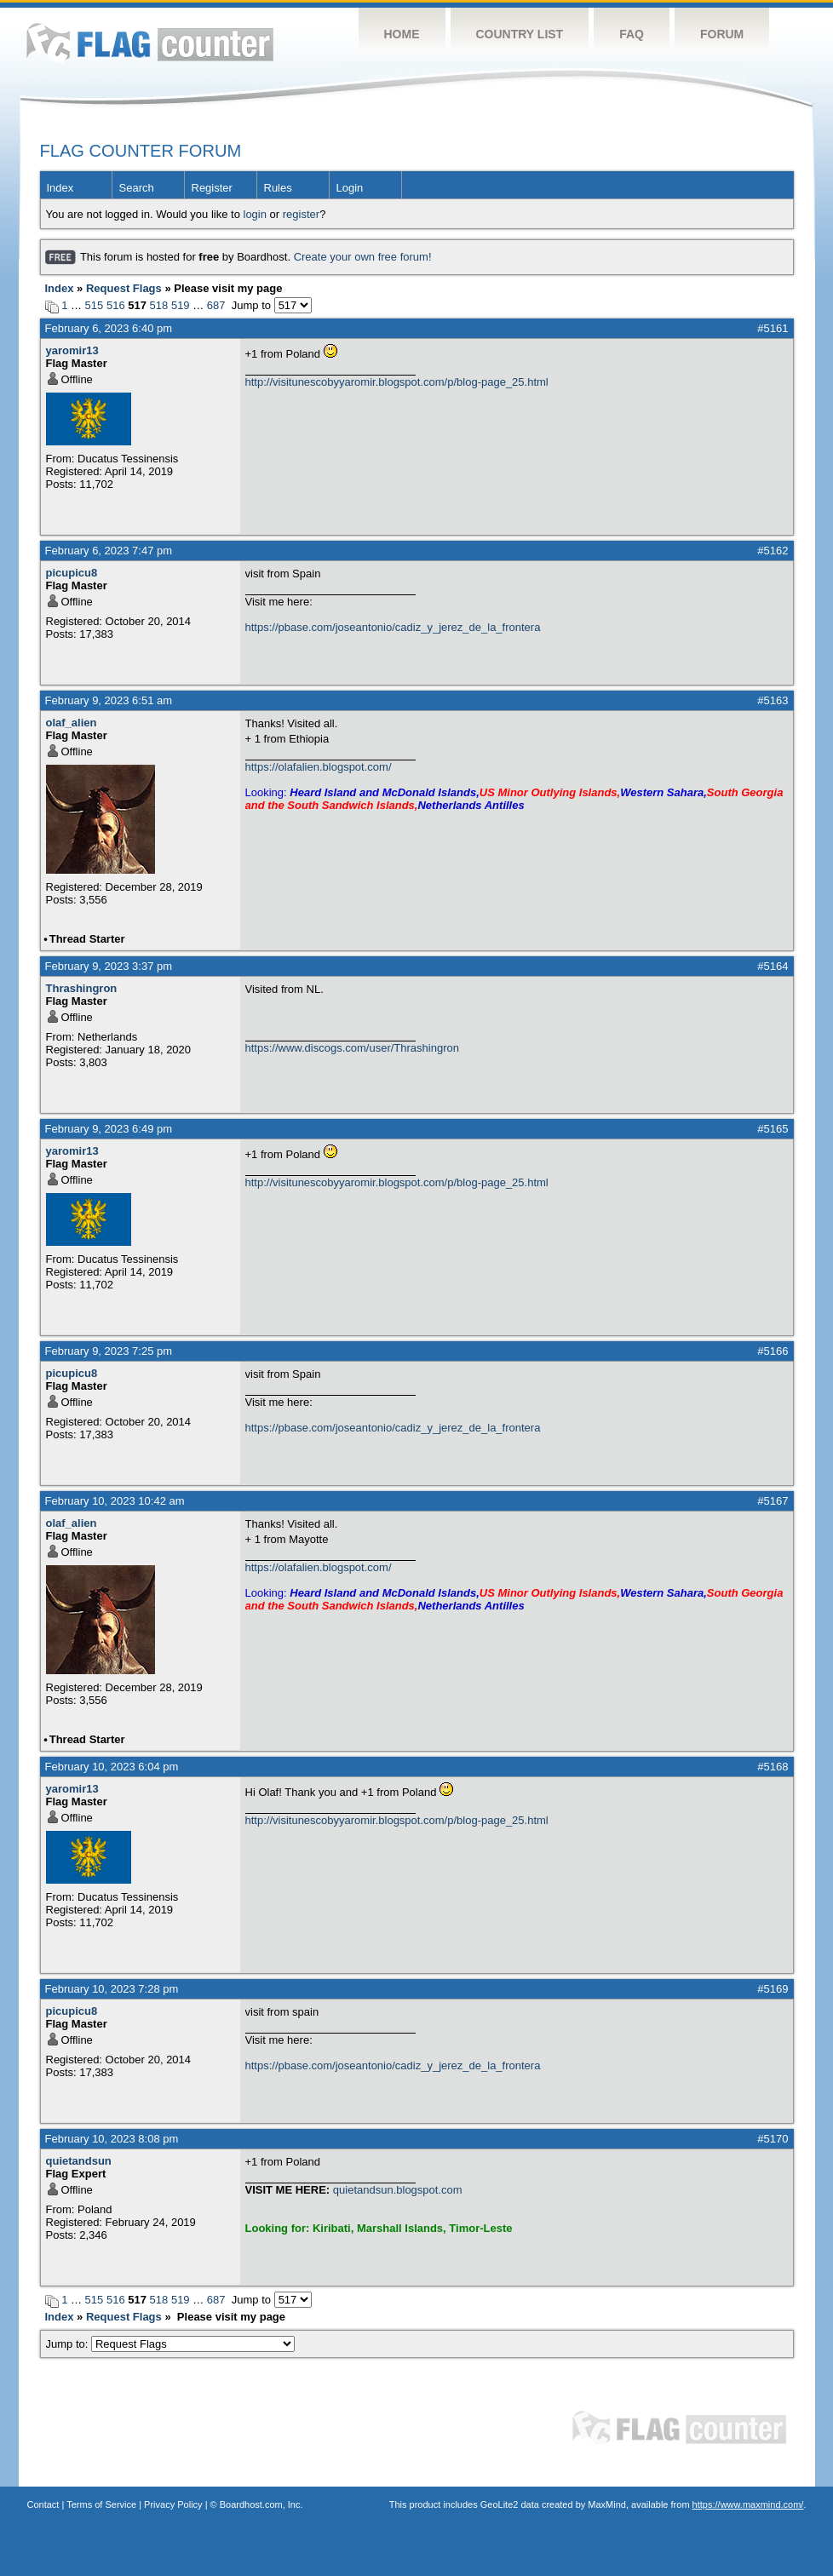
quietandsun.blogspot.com (397, 2189)
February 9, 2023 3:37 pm (109, 966)
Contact (43, 2504)
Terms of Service (101, 2504)
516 (115, 305)
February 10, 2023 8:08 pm (112, 2138)
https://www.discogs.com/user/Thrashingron (352, 1047)
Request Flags (124, 288)
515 (94, 305)
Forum (722, 34)
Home (402, 34)
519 (180, 305)
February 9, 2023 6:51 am (109, 700)
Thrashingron (82, 988)
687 (216, 305)
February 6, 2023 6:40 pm (109, 328)
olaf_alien (71, 722)
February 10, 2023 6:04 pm (112, 1766)
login (255, 214)
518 (159, 305)
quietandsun (79, 2160)
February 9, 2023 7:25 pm (109, 1351)
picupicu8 (72, 572)
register (301, 214)
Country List (520, 34)
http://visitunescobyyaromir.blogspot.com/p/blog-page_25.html (397, 382)
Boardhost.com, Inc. (261, 2504)
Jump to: (171, 2344)
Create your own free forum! (363, 256)
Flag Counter (149, 42)
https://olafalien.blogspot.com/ (318, 766)
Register (212, 187)
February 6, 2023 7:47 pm (109, 550)
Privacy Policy (173, 2504)
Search (136, 187)
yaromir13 (72, 350)
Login (350, 187)
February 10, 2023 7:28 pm (112, 1988)
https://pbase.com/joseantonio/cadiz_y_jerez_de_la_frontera (393, 627)
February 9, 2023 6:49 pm (109, 1128)
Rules (278, 187)
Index (60, 187)
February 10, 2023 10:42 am (115, 1501)
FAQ (631, 34)
